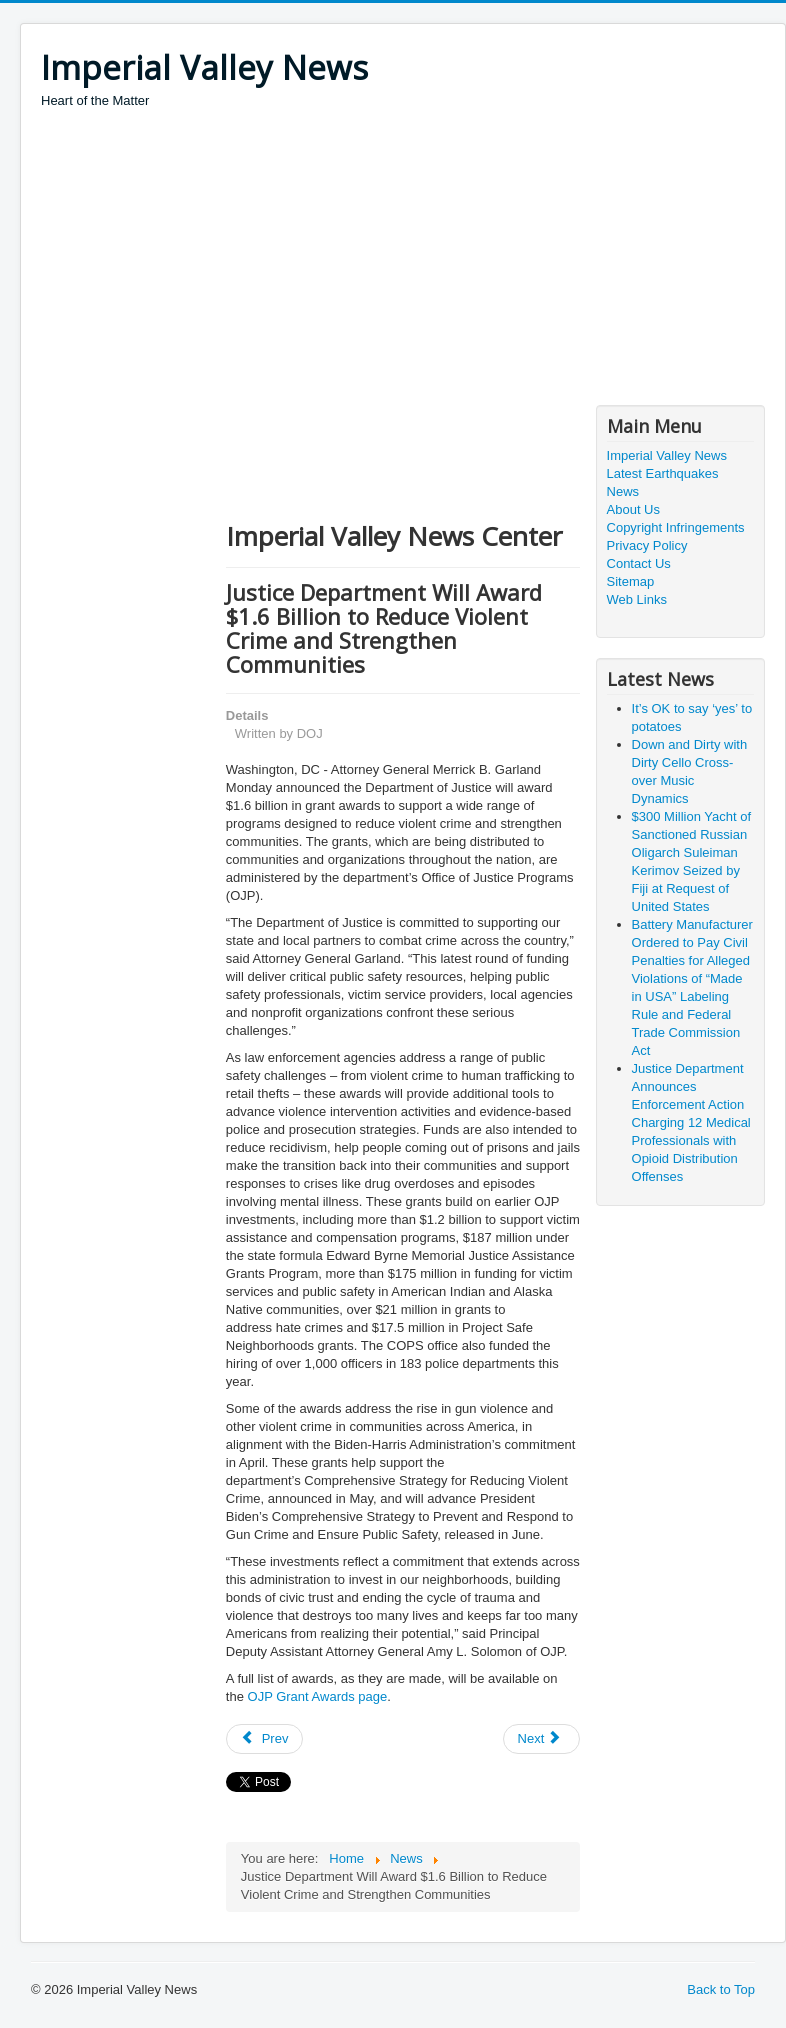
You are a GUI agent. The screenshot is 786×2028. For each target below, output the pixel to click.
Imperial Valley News (667, 455)
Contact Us (639, 563)
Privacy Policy (647, 545)
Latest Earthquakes (663, 473)
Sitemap (631, 581)
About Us (633, 509)
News (623, 491)
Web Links (637, 599)
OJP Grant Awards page (318, 1696)
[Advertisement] (404, 260)
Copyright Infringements (676, 527)
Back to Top (721, 1989)
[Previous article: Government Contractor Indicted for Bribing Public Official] (265, 1739)
